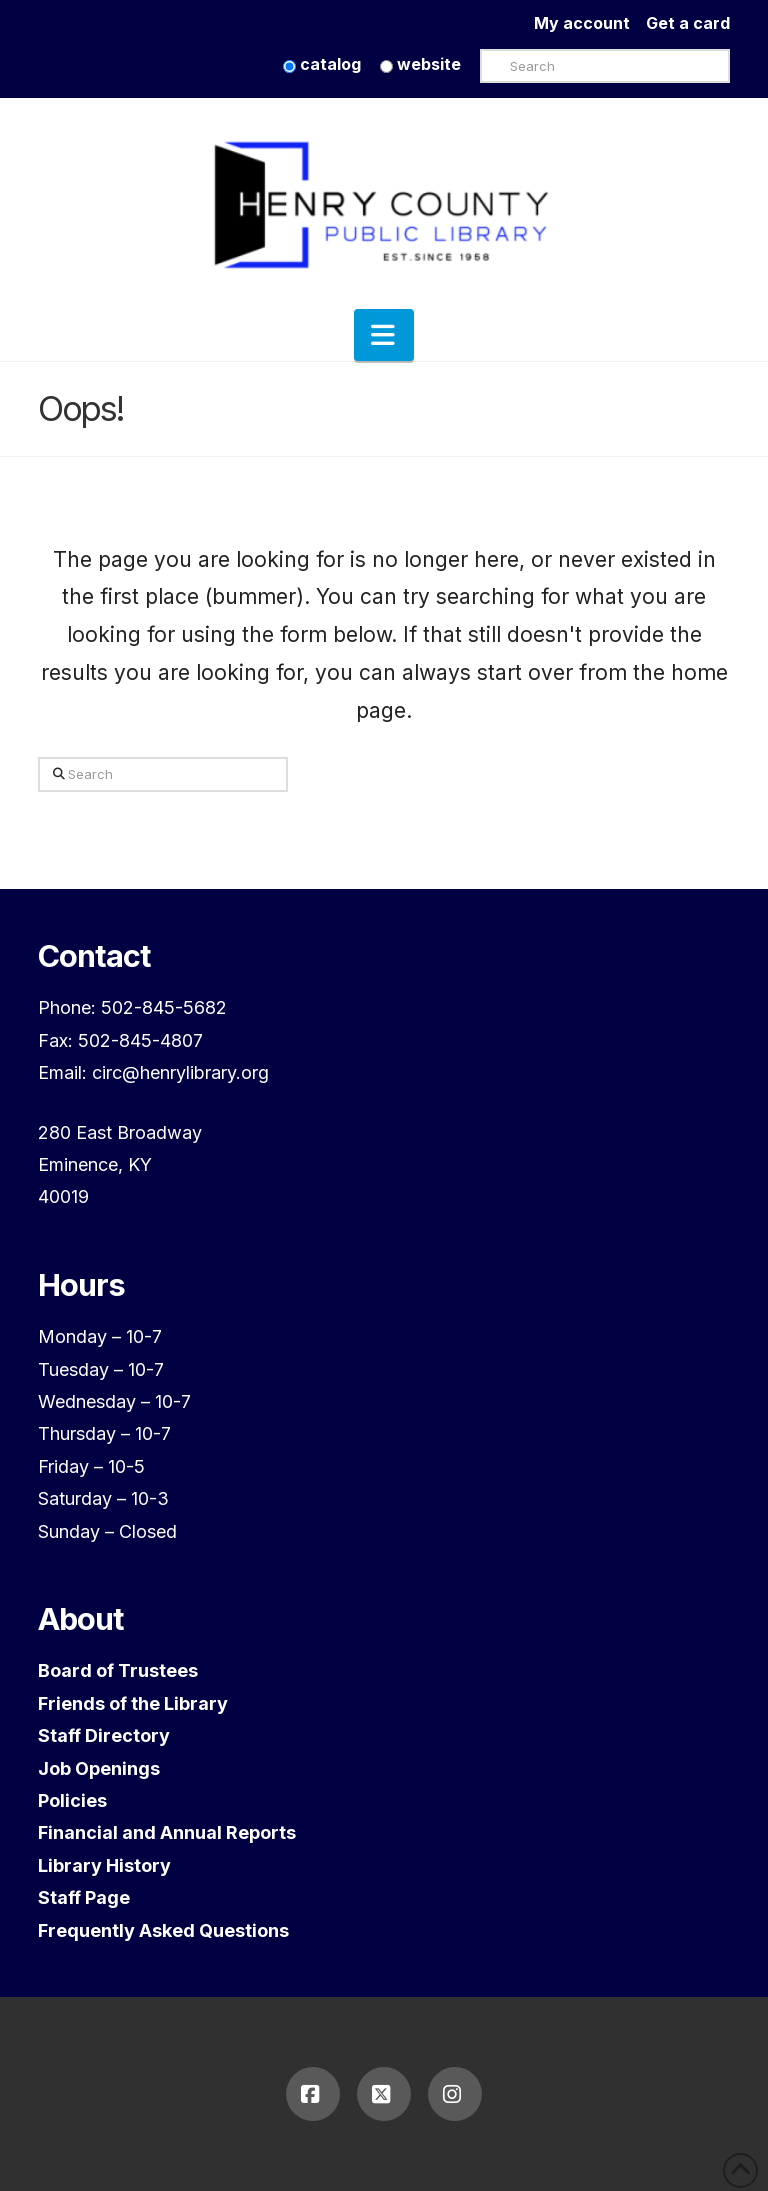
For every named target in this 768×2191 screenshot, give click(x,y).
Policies (72, 1800)
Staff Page (84, 1897)
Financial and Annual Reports (167, 1832)
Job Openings (99, 1768)
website (420, 64)
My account (590, 23)
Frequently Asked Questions (163, 1930)
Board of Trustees (118, 1670)
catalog (322, 64)
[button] (384, 335)
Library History (104, 1865)
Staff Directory (104, 1735)
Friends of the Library (133, 1703)
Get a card (688, 23)
